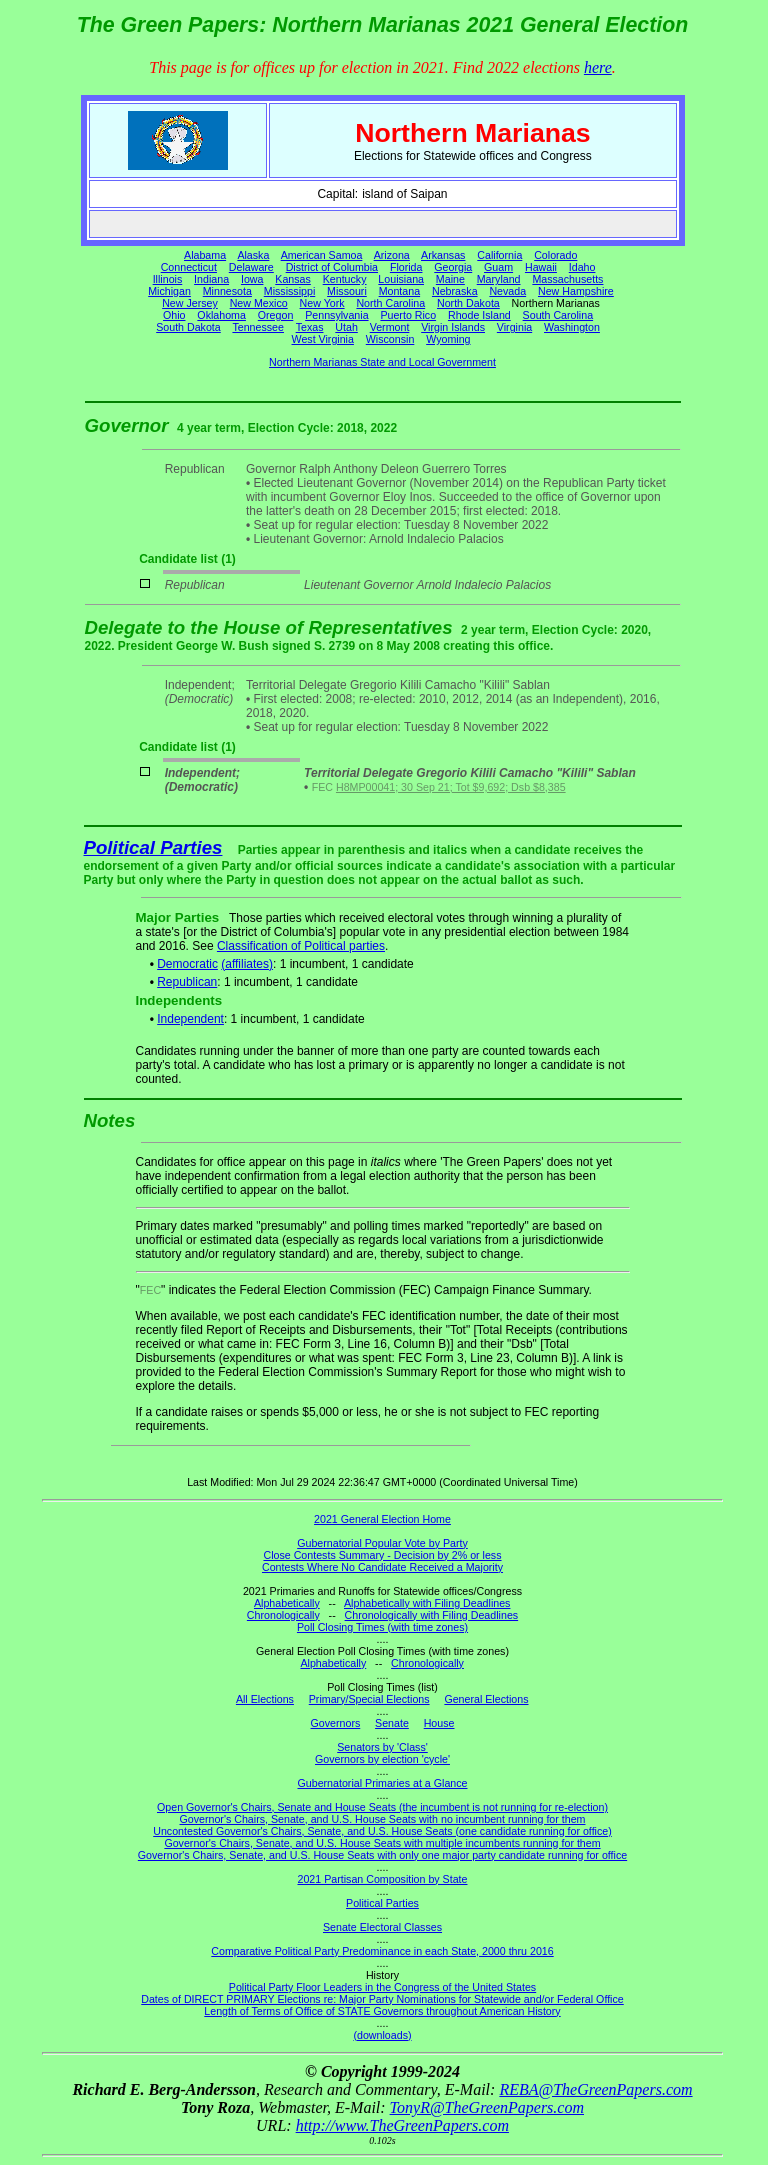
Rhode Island (479, 315)
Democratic (187, 964)
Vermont (390, 327)
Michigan (169, 291)
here (598, 67)
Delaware (251, 267)
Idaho (582, 267)
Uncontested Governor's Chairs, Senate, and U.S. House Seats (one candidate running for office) (382, 1831)
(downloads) (382, 2035)
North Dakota (468, 303)
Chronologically (283, 1615)
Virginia (514, 327)
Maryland (499, 279)
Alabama (205, 255)
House (439, 1723)
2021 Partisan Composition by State (382, 1879)
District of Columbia (332, 267)
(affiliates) (247, 964)
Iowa (252, 279)
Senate (392, 1723)
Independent (190, 1019)
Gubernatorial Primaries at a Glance (383, 1783)
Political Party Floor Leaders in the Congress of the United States (382, 1987)
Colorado (555, 255)
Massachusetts (567, 279)
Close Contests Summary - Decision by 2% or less (382, 1555)
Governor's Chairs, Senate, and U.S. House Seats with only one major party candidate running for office (382, 1855)
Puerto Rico (408, 315)
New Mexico (259, 303)
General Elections (486, 1699)
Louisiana (401, 279)
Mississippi (290, 291)
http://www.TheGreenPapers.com (402, 2125)
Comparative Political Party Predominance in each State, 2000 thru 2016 (382, 1951)
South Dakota (188, 327)
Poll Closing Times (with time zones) (382, 1627)
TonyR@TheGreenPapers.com (487, 2107)
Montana (399, 291)
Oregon (276, 315)
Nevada (507, 291)
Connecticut (189, 267)
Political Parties (153, 847)
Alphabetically (287, 1603)
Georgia (453, 267)
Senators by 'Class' (382, 1747)
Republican (187, 982)
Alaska (253, 255)
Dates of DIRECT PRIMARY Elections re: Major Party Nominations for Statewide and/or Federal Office (382, 1999)
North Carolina (390, 303)
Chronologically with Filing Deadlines (432, 1615)
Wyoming (448, 339)
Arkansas (443, 255)
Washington (572, 327)
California (499, 255)
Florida (406, 267)
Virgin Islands (453, 327)
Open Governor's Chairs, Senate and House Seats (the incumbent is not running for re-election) (382, 1807)
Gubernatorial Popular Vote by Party (382, 1543)
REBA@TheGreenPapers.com (595, 2089)
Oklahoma (221, 315)
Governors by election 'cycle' (382, 1759)
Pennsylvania (336, 315)
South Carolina (558, 315)
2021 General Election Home (382, 1519)
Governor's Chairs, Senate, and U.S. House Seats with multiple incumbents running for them (382, 1843)
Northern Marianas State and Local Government (382, 362)
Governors (336, 1723)
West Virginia (323, 339)
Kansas (293, 279)
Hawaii (541, 267)
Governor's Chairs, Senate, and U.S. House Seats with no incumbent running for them (383, 1819)
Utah (346, 327)
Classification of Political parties (301, 946)
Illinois (168, 279)
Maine (450, 279)
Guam (498, 267)
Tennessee (258, 327)
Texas (310, 327)
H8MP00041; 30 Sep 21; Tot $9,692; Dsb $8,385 (451, 787)
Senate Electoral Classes (382, 1927)
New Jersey (190, 303)
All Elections (265, 1699)
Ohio (174, 315)
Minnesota (227, 291)
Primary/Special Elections (369, 1699)
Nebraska (455, 291)
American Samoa (322, 255)
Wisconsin (390, 339)
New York (322, 303)
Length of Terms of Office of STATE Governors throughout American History (382, 2011)
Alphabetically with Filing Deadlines (427, 1603)
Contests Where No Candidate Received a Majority (382, 1567)
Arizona (392, 255)
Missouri (347, 291)
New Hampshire (576, 291)
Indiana (211, 279)
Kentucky (345, 279)
